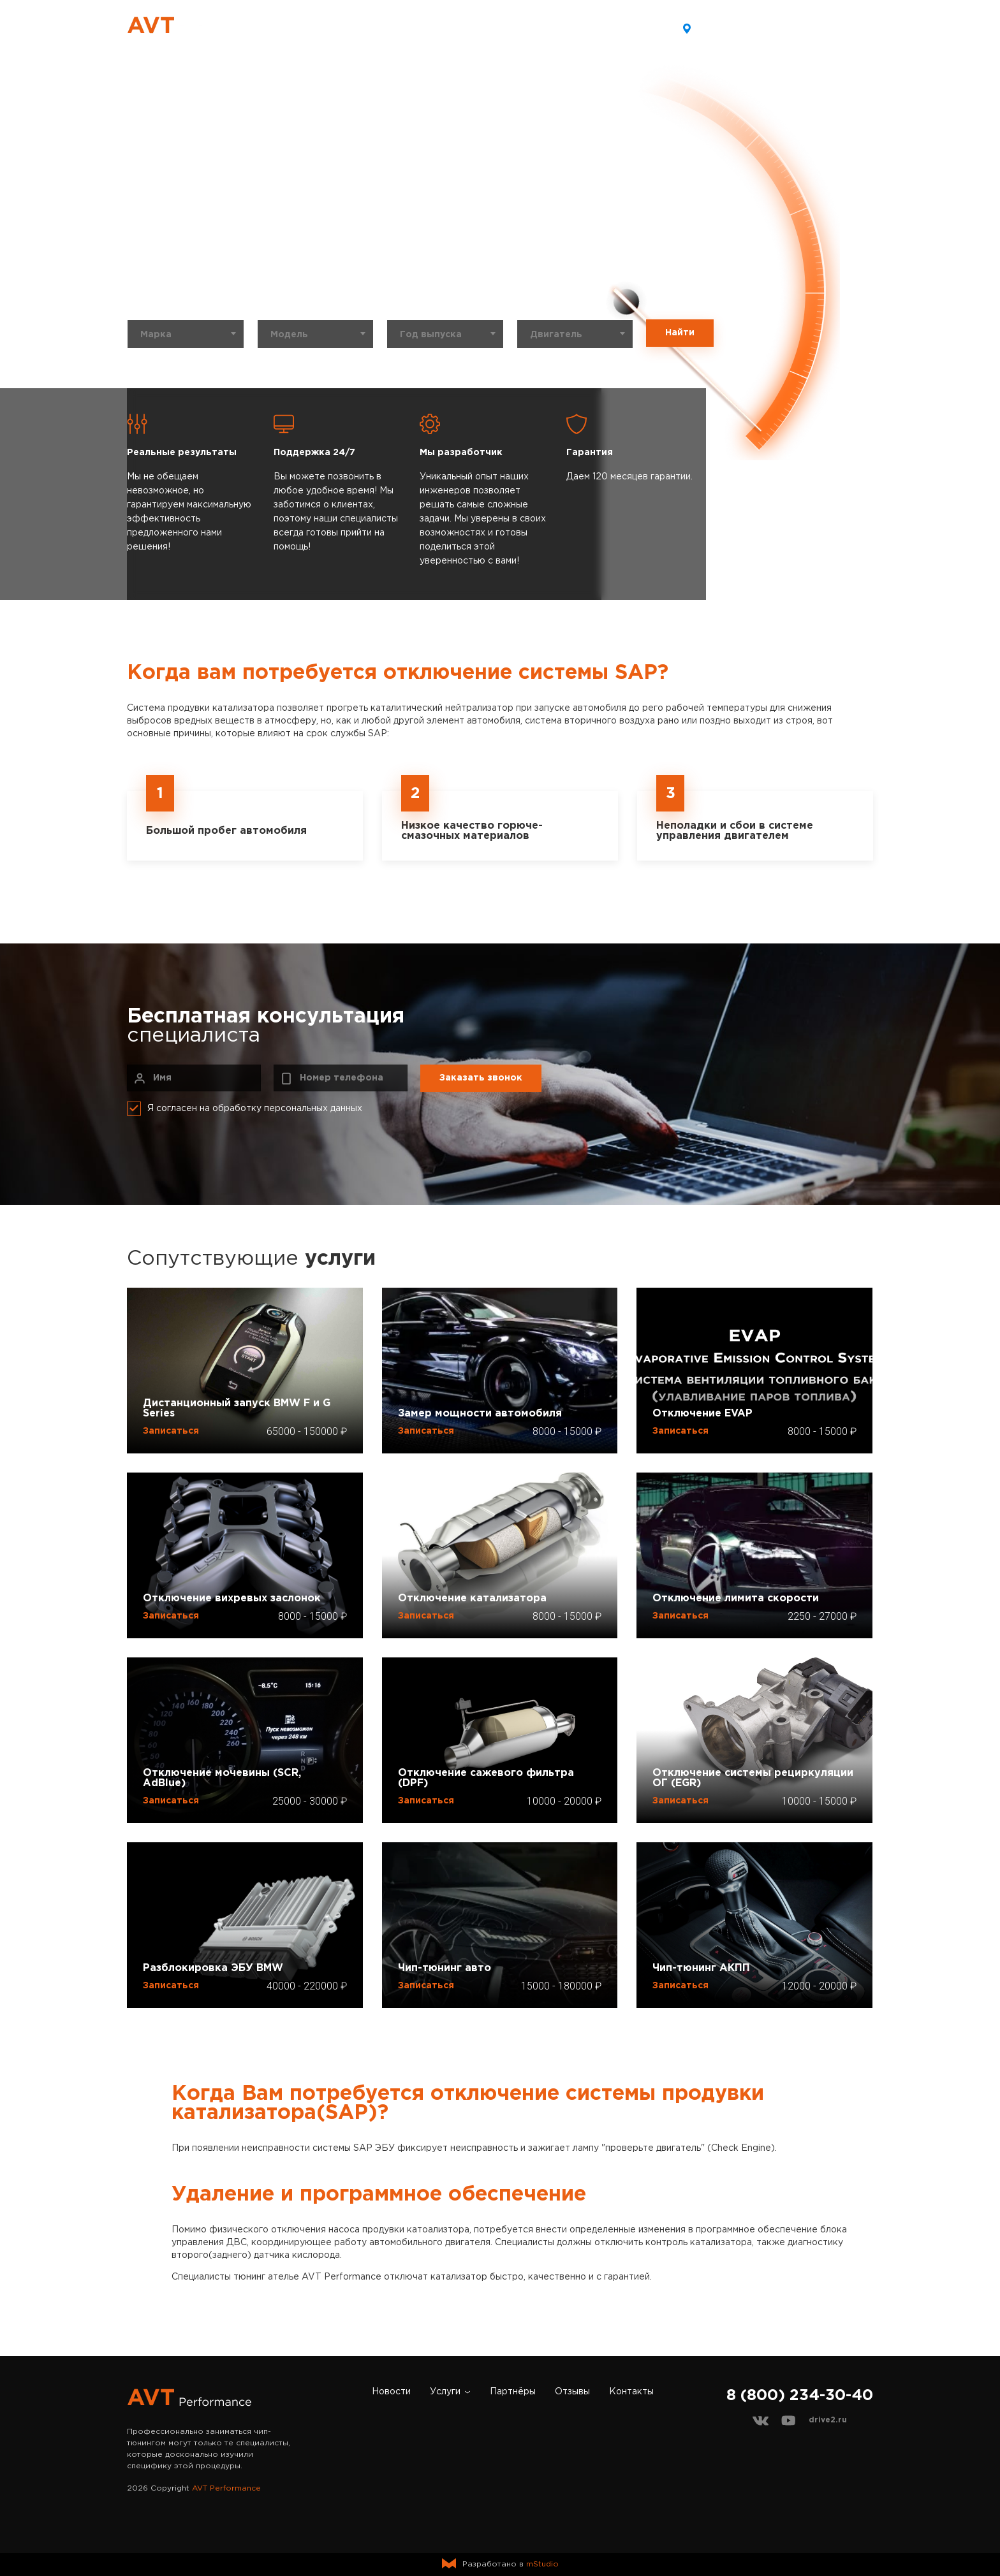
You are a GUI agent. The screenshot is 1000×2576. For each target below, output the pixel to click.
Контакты (622, 28)
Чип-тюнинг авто (444, 1968)
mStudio (542, 2564)
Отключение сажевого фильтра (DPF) (486, 1778)
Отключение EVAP (702, 1413)
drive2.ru (828, 2420)
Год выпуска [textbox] (431, 334)
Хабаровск (716, 27)
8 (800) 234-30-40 (822, 28)
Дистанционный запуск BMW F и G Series (236, 1408)
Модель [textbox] (289, 334)
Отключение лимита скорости (735, 1598)
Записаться (171, 1431)
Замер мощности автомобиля (480, 1413)
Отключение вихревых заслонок (232, 1598)
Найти (680, 333)
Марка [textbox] (156, 334)
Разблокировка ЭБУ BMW (213, 1968)
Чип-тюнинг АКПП (701, 1968)
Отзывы (556, 28)
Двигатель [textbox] (556, 334)
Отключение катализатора (472, 1598)
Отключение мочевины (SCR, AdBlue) (222, 1778)
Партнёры (490, 28)
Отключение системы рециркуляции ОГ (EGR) (752, 1778)
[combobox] (185, 334)
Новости (355, 28)
